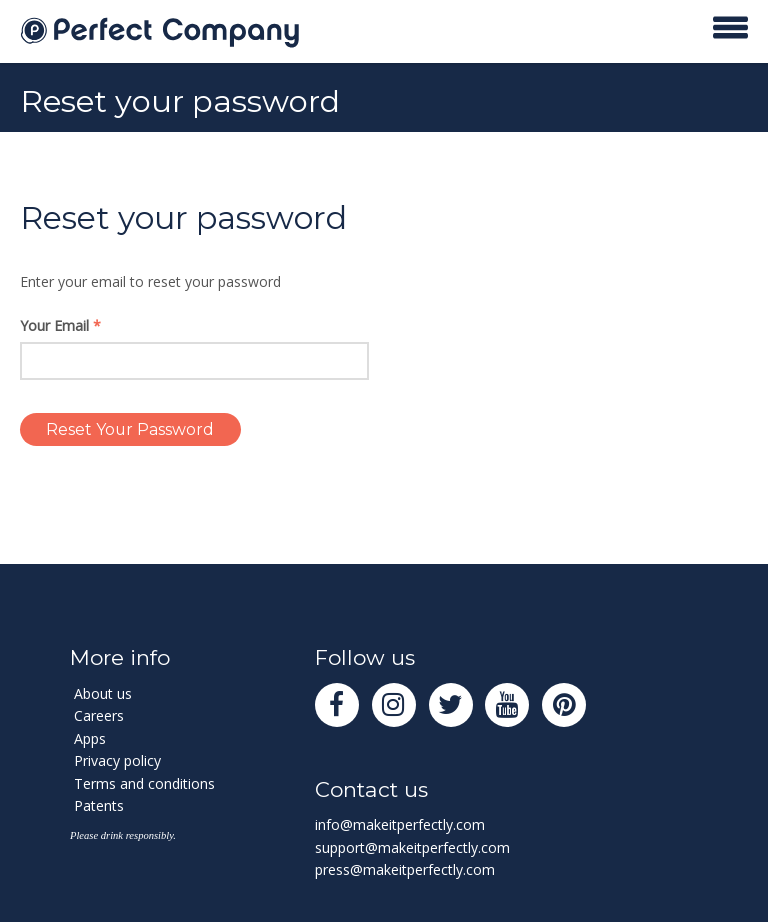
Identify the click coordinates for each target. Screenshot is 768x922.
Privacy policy (117, 760)
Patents (99, 805)
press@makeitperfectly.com (405, 869)
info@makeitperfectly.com (400, 824)
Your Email (60, 325)
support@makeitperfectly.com (412, 847)
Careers (99, 715)
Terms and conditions (144, 783)
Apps (90, 738)
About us (103, 693)
